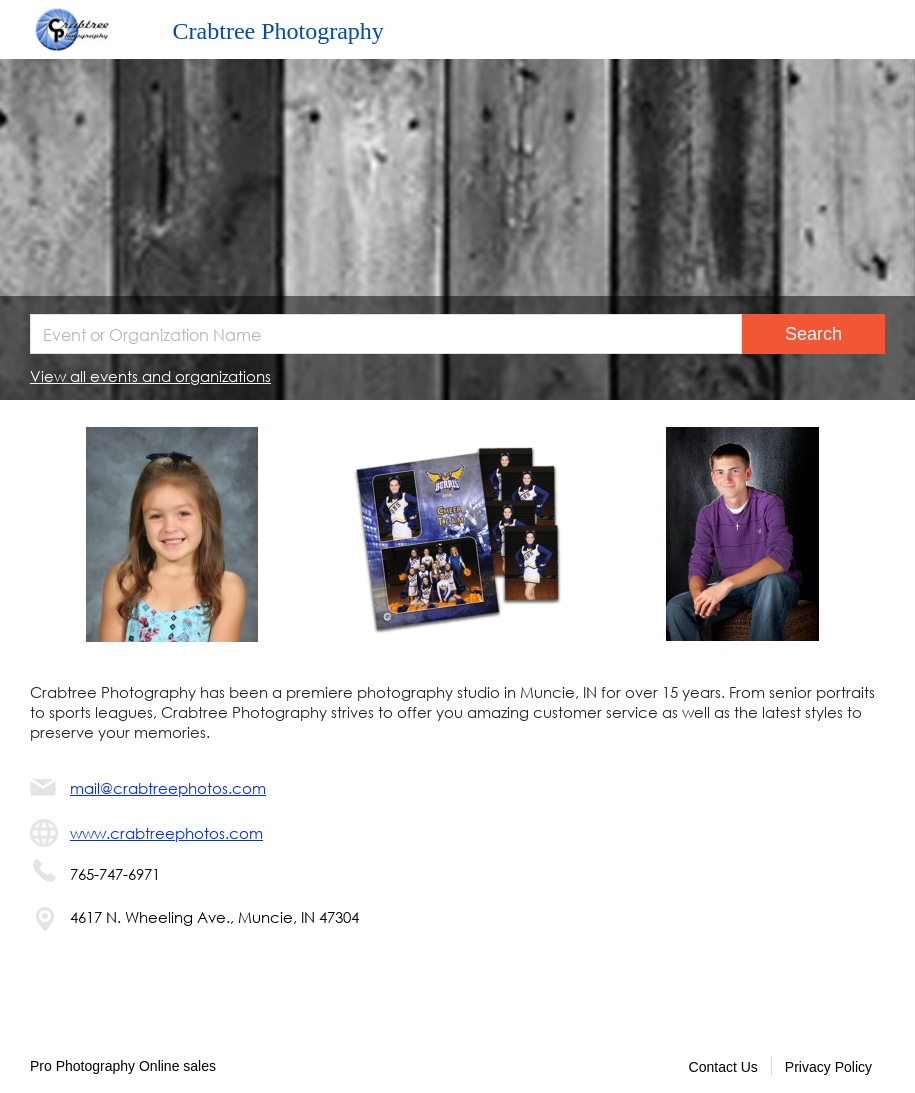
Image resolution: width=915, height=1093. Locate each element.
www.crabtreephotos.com (166, 833)
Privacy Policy (828, 1067)
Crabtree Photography (278, 31)
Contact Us (723, 1067)
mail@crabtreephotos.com (168, 788)
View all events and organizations (150, 376)
